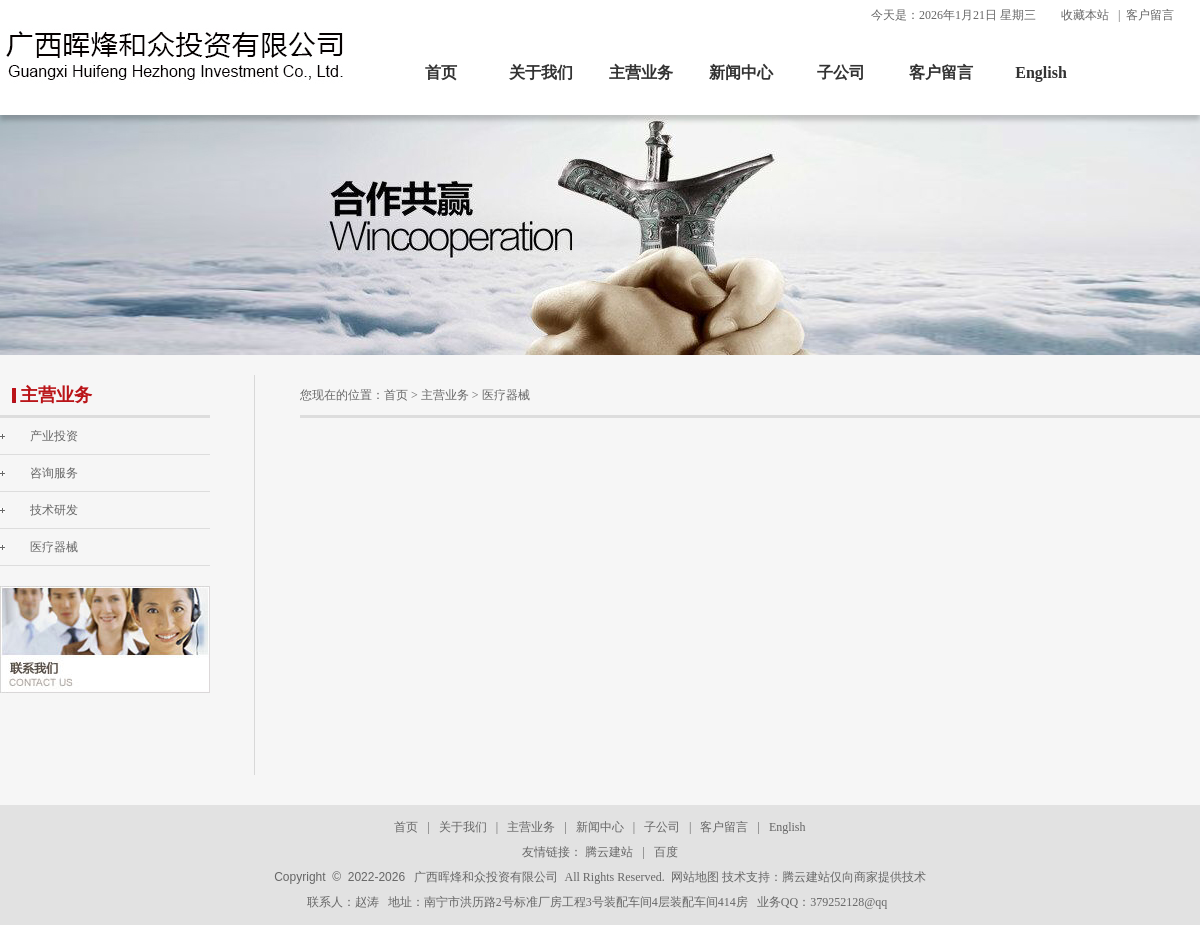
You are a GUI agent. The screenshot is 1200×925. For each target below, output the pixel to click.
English (1041, 72)
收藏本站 (1085, 15)
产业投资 (54, 436)
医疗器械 (54, 547)
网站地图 (695, 877)
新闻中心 (741, 72)
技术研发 (54, 510)
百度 (666, 852)
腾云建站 (609, 852)
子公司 (841, 72)
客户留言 (1150, 15)
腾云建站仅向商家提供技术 (854, 877)
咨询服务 (54, 473)
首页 (441, 72)
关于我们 (541, 72)
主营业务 (641, 72)
